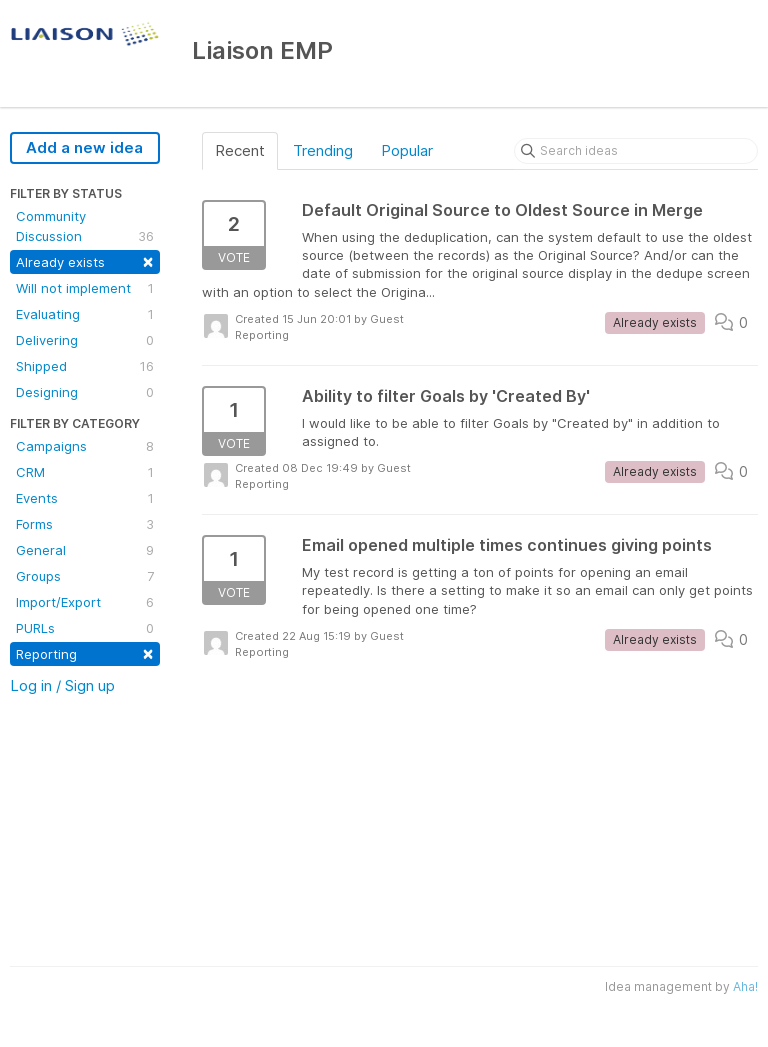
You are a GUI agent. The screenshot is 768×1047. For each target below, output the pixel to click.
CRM (85, 472)
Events (85, 498)
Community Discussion (85, 227)
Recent (240, 150)
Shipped (85, 366)
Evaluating (85, 314)
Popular (407, 150)
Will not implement (85, 288)
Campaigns (85, 446)
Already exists (85, 260)
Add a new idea (84, 147)
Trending (323, 150)
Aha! (745, 986)
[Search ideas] (636, 151)
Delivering (85, 340)
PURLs (85, 628)
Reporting (85, 652)
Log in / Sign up (62, 685)
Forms (85, 524)
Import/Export (85, 602)
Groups (85, 576)
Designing (85, 392)
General (85, 550)
